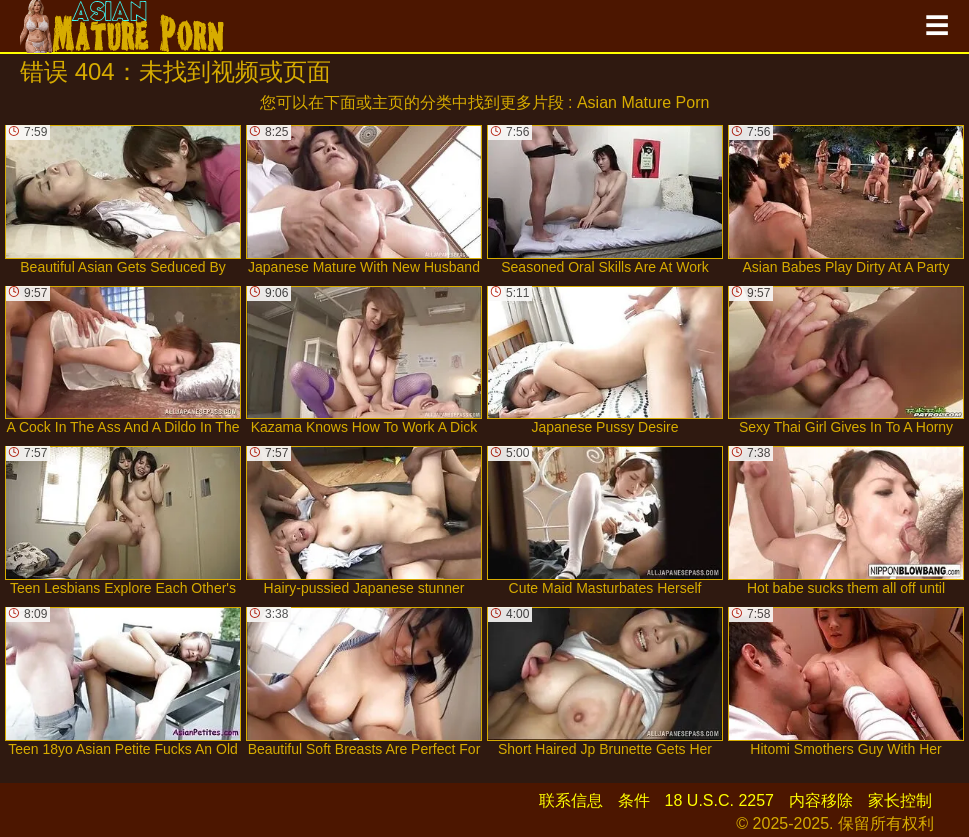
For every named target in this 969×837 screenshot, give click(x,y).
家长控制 (900, 800)
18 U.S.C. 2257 (719, 800)
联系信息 (571, 800)
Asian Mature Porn (643, 102)
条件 (634, 800)
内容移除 (821, 800)
